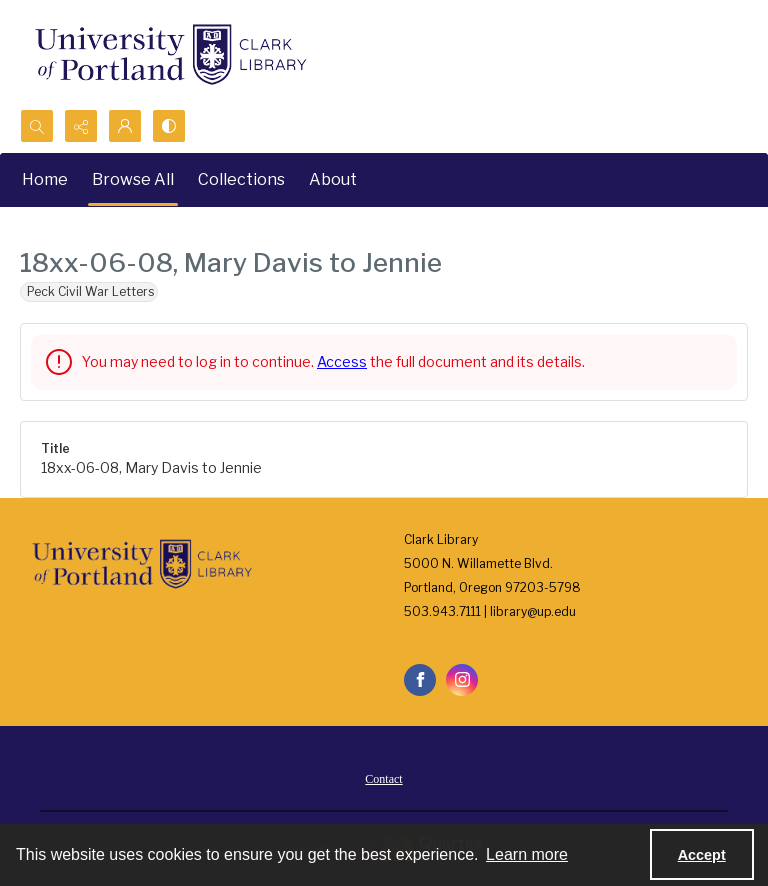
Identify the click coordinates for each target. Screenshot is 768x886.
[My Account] (125, 126)
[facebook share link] (420, 680)
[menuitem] (383, 778)
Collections (241, 179)
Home (45, 179)
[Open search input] (37, 126)
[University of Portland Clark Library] (170, 54)
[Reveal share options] (81, 126)
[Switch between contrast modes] (169, 126)
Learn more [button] (527, 854)
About (333, 179)
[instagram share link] (462, 680)
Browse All (133, 179)
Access (342, 361)
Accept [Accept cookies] (702, 855)
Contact (383, 779)
